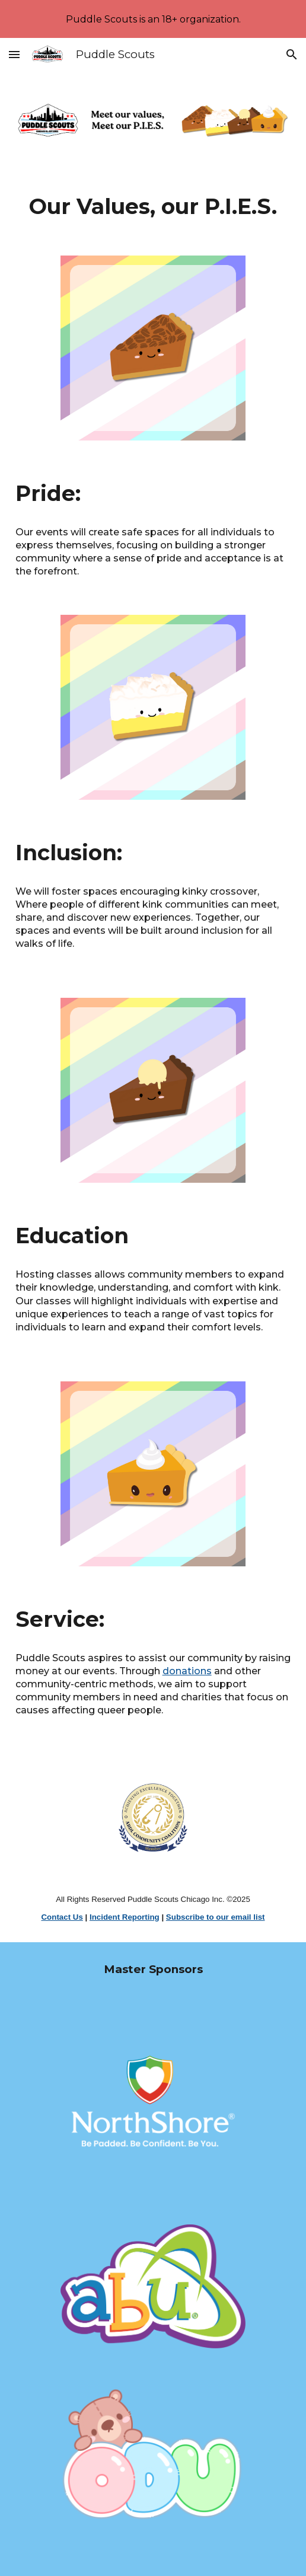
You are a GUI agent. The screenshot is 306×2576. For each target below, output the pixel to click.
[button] (14, 54)
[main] (153, 206)
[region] (153, 19)
